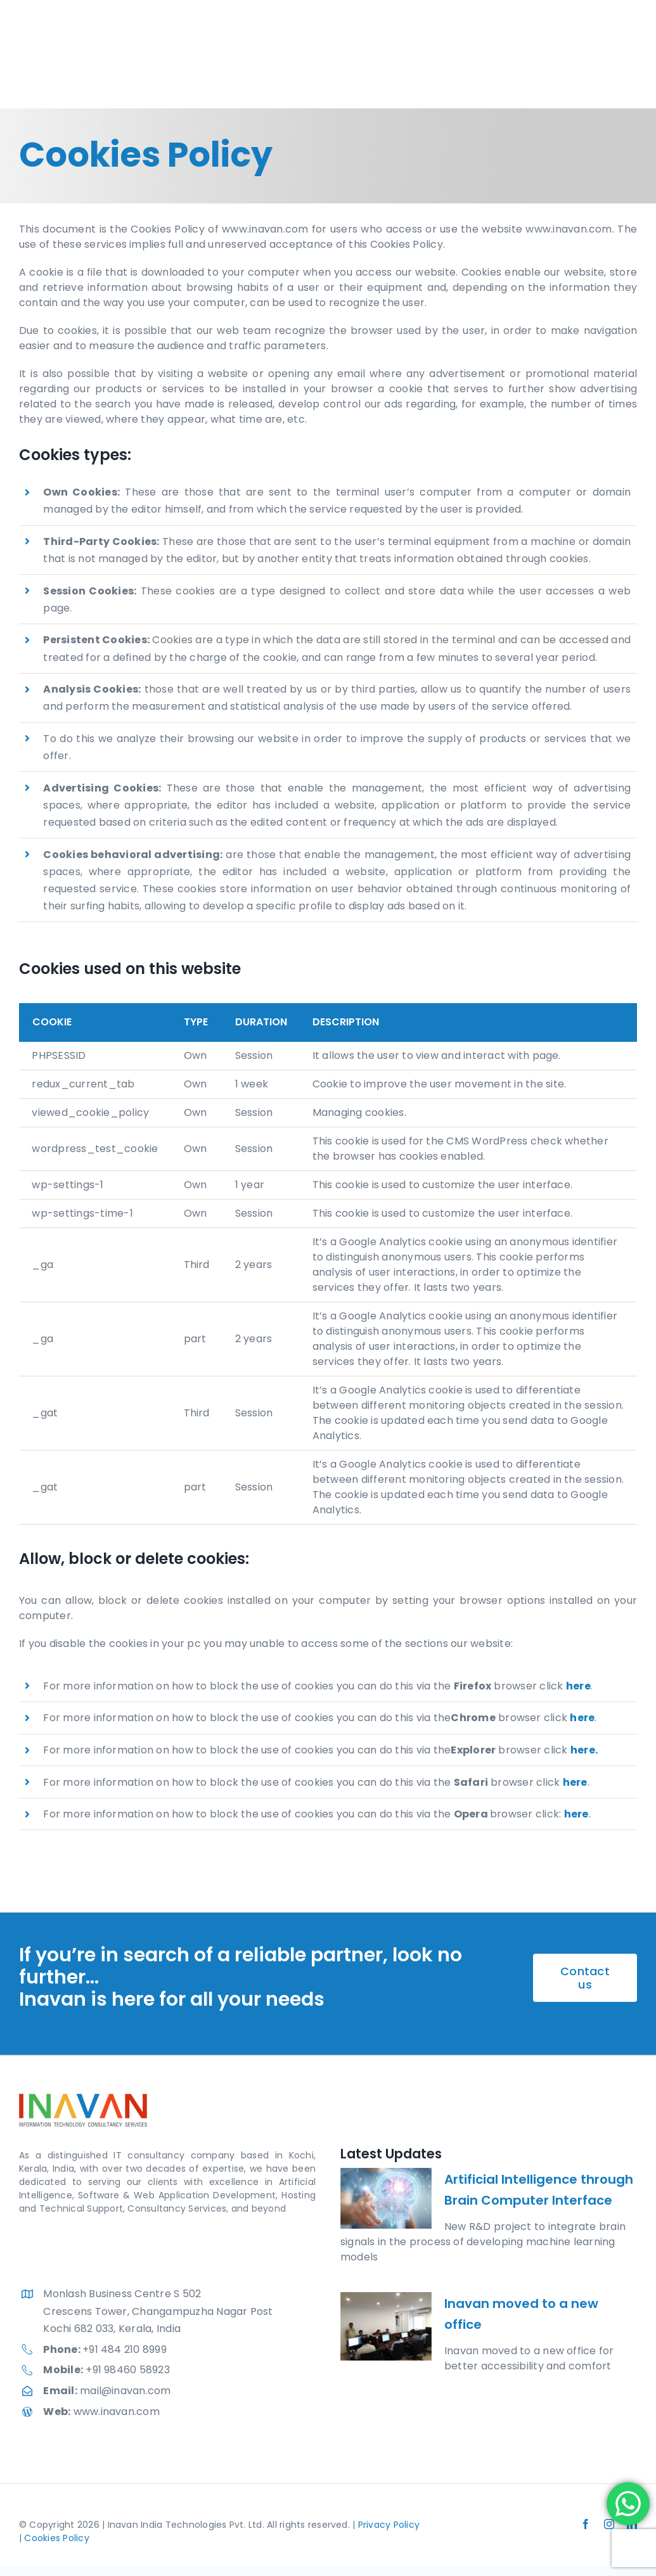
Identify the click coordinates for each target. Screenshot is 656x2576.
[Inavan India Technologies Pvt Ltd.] (68, 45)
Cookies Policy (56, 2538)
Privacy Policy (389, 2524)
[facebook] (586, 2524)
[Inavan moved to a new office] (386, 2326)
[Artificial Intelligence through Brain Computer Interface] (386, 2198)
